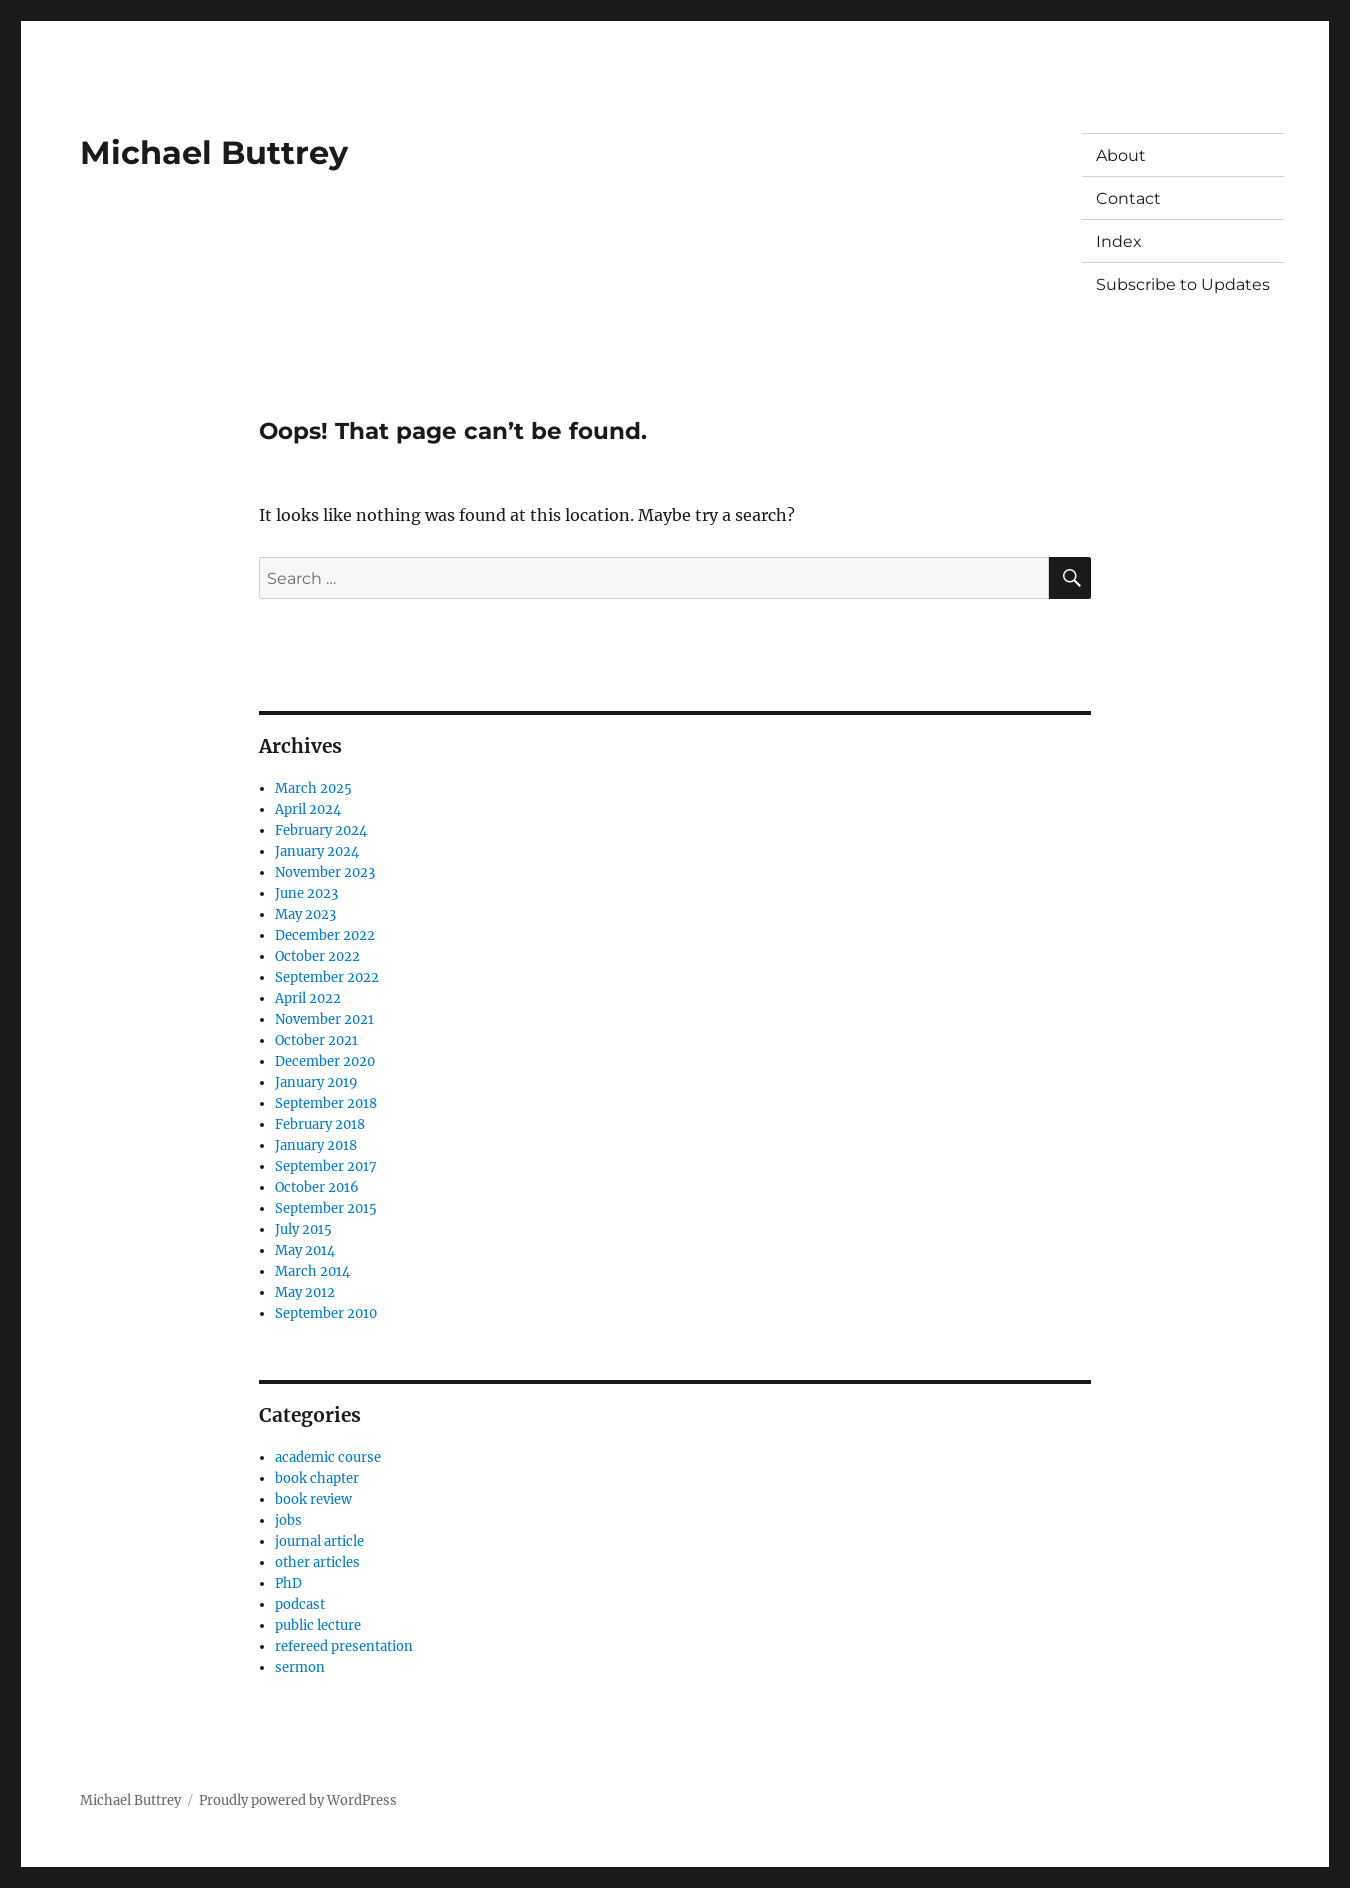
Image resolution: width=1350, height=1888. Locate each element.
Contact (1128, 198)
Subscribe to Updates (1183, 284)
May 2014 (305, 1250)
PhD (288, 1583)
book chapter (317, 1478)
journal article (319, 1541)
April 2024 (308, 809)
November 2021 (324, 1019)
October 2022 (317, 956)
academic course (328, 1457)
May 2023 (305, 914)
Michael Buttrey (214, 152)
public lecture (318, 1625)
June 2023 (306, 893)
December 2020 (325, 1061)
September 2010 (326, 1313)
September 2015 (326, 1208)
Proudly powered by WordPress (298, 1800)
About (1121, 155)
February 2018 (320, 1124)
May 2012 (305, 1292)
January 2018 (316, 1145)
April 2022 (308, 998)
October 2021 (316, 1040)
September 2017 (326, 1166)
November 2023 (325, 872)
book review (313, 1499)
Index (1119, 241)
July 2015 (303, 1229)
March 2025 (313, 788)
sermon (300, 1667)
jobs (288, 1520)
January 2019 (316, 1082)
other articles (317, 1562)
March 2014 (312, 1271)
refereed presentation (344, 1646)
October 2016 (317, 1187)
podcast (300, 1604)
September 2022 (327, 977)
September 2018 (326, 1103)
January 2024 (317, 851)
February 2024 (321, 830)
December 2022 (325, 935)
